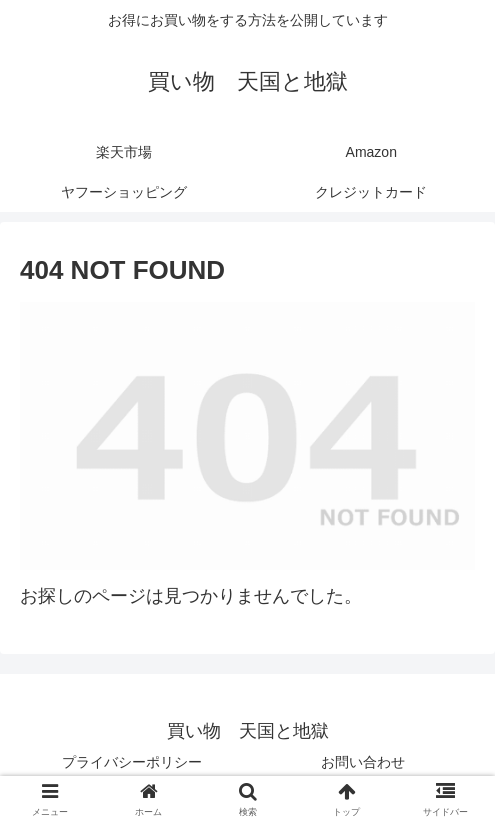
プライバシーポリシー (132, 762)
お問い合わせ (363, 762)
